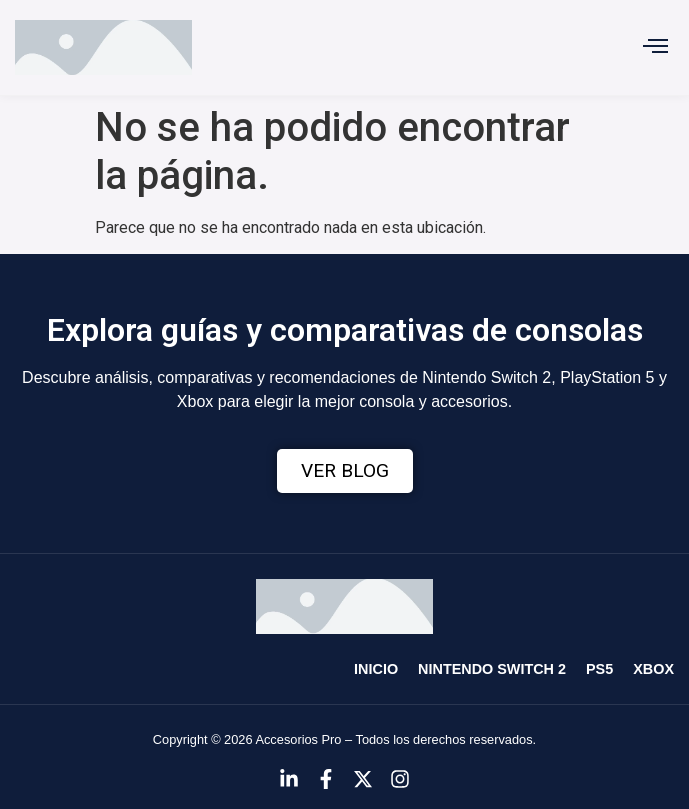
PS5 (599, 669)
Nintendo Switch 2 (492, 669)
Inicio (376, 669)
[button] (656, 48)
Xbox (653, 669)
